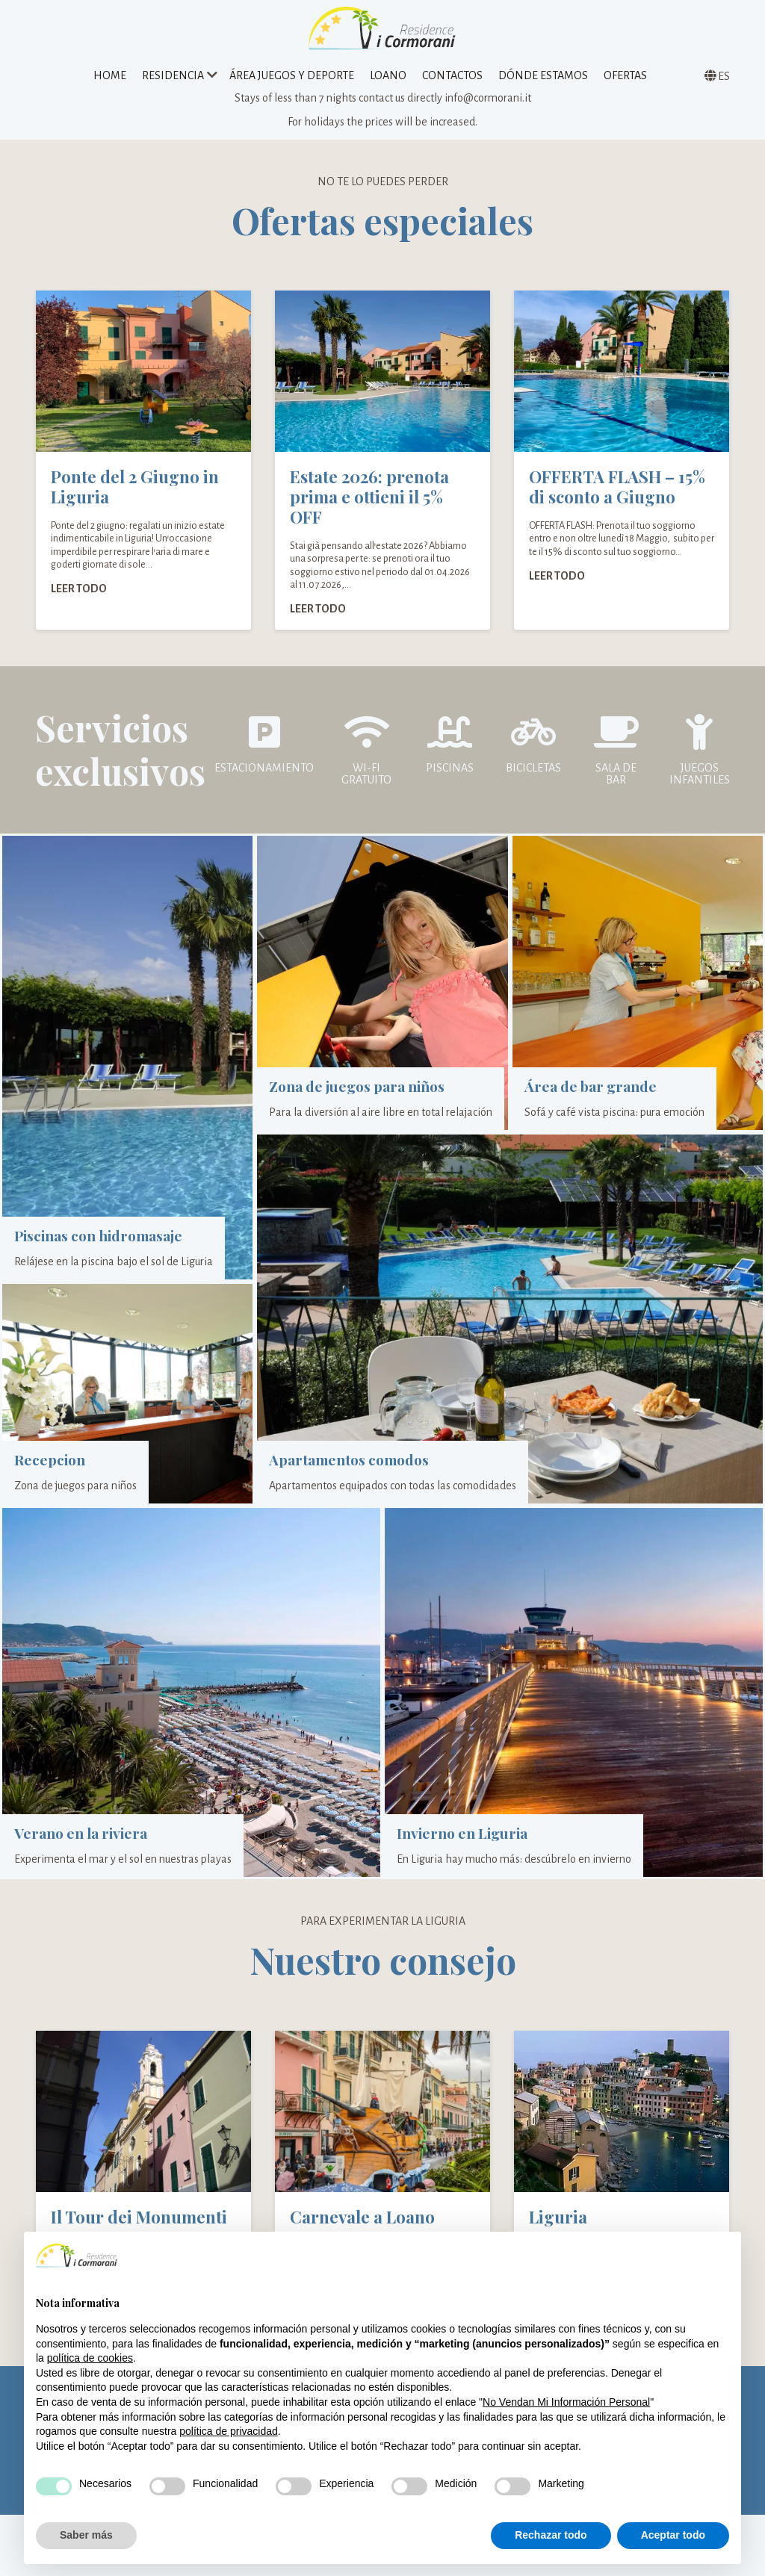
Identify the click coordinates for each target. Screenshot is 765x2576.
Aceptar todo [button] (673, 2535)
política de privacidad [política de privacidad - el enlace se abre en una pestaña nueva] (228, 2431)
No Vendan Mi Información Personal (566, 2402)
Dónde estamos (543, 78)
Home (109, 78)
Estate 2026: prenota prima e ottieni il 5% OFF (369, 507)
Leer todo (79, 598)
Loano (388, 78)
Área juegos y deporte (291, 78)
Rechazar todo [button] (550, 2535)
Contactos (452, 78)
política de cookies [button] (90, 2358)
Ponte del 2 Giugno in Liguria (135, 497)
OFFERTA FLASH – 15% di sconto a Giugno (617, 497)
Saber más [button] (86, 2535)
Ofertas (625, 78)
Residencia (173, 78)
